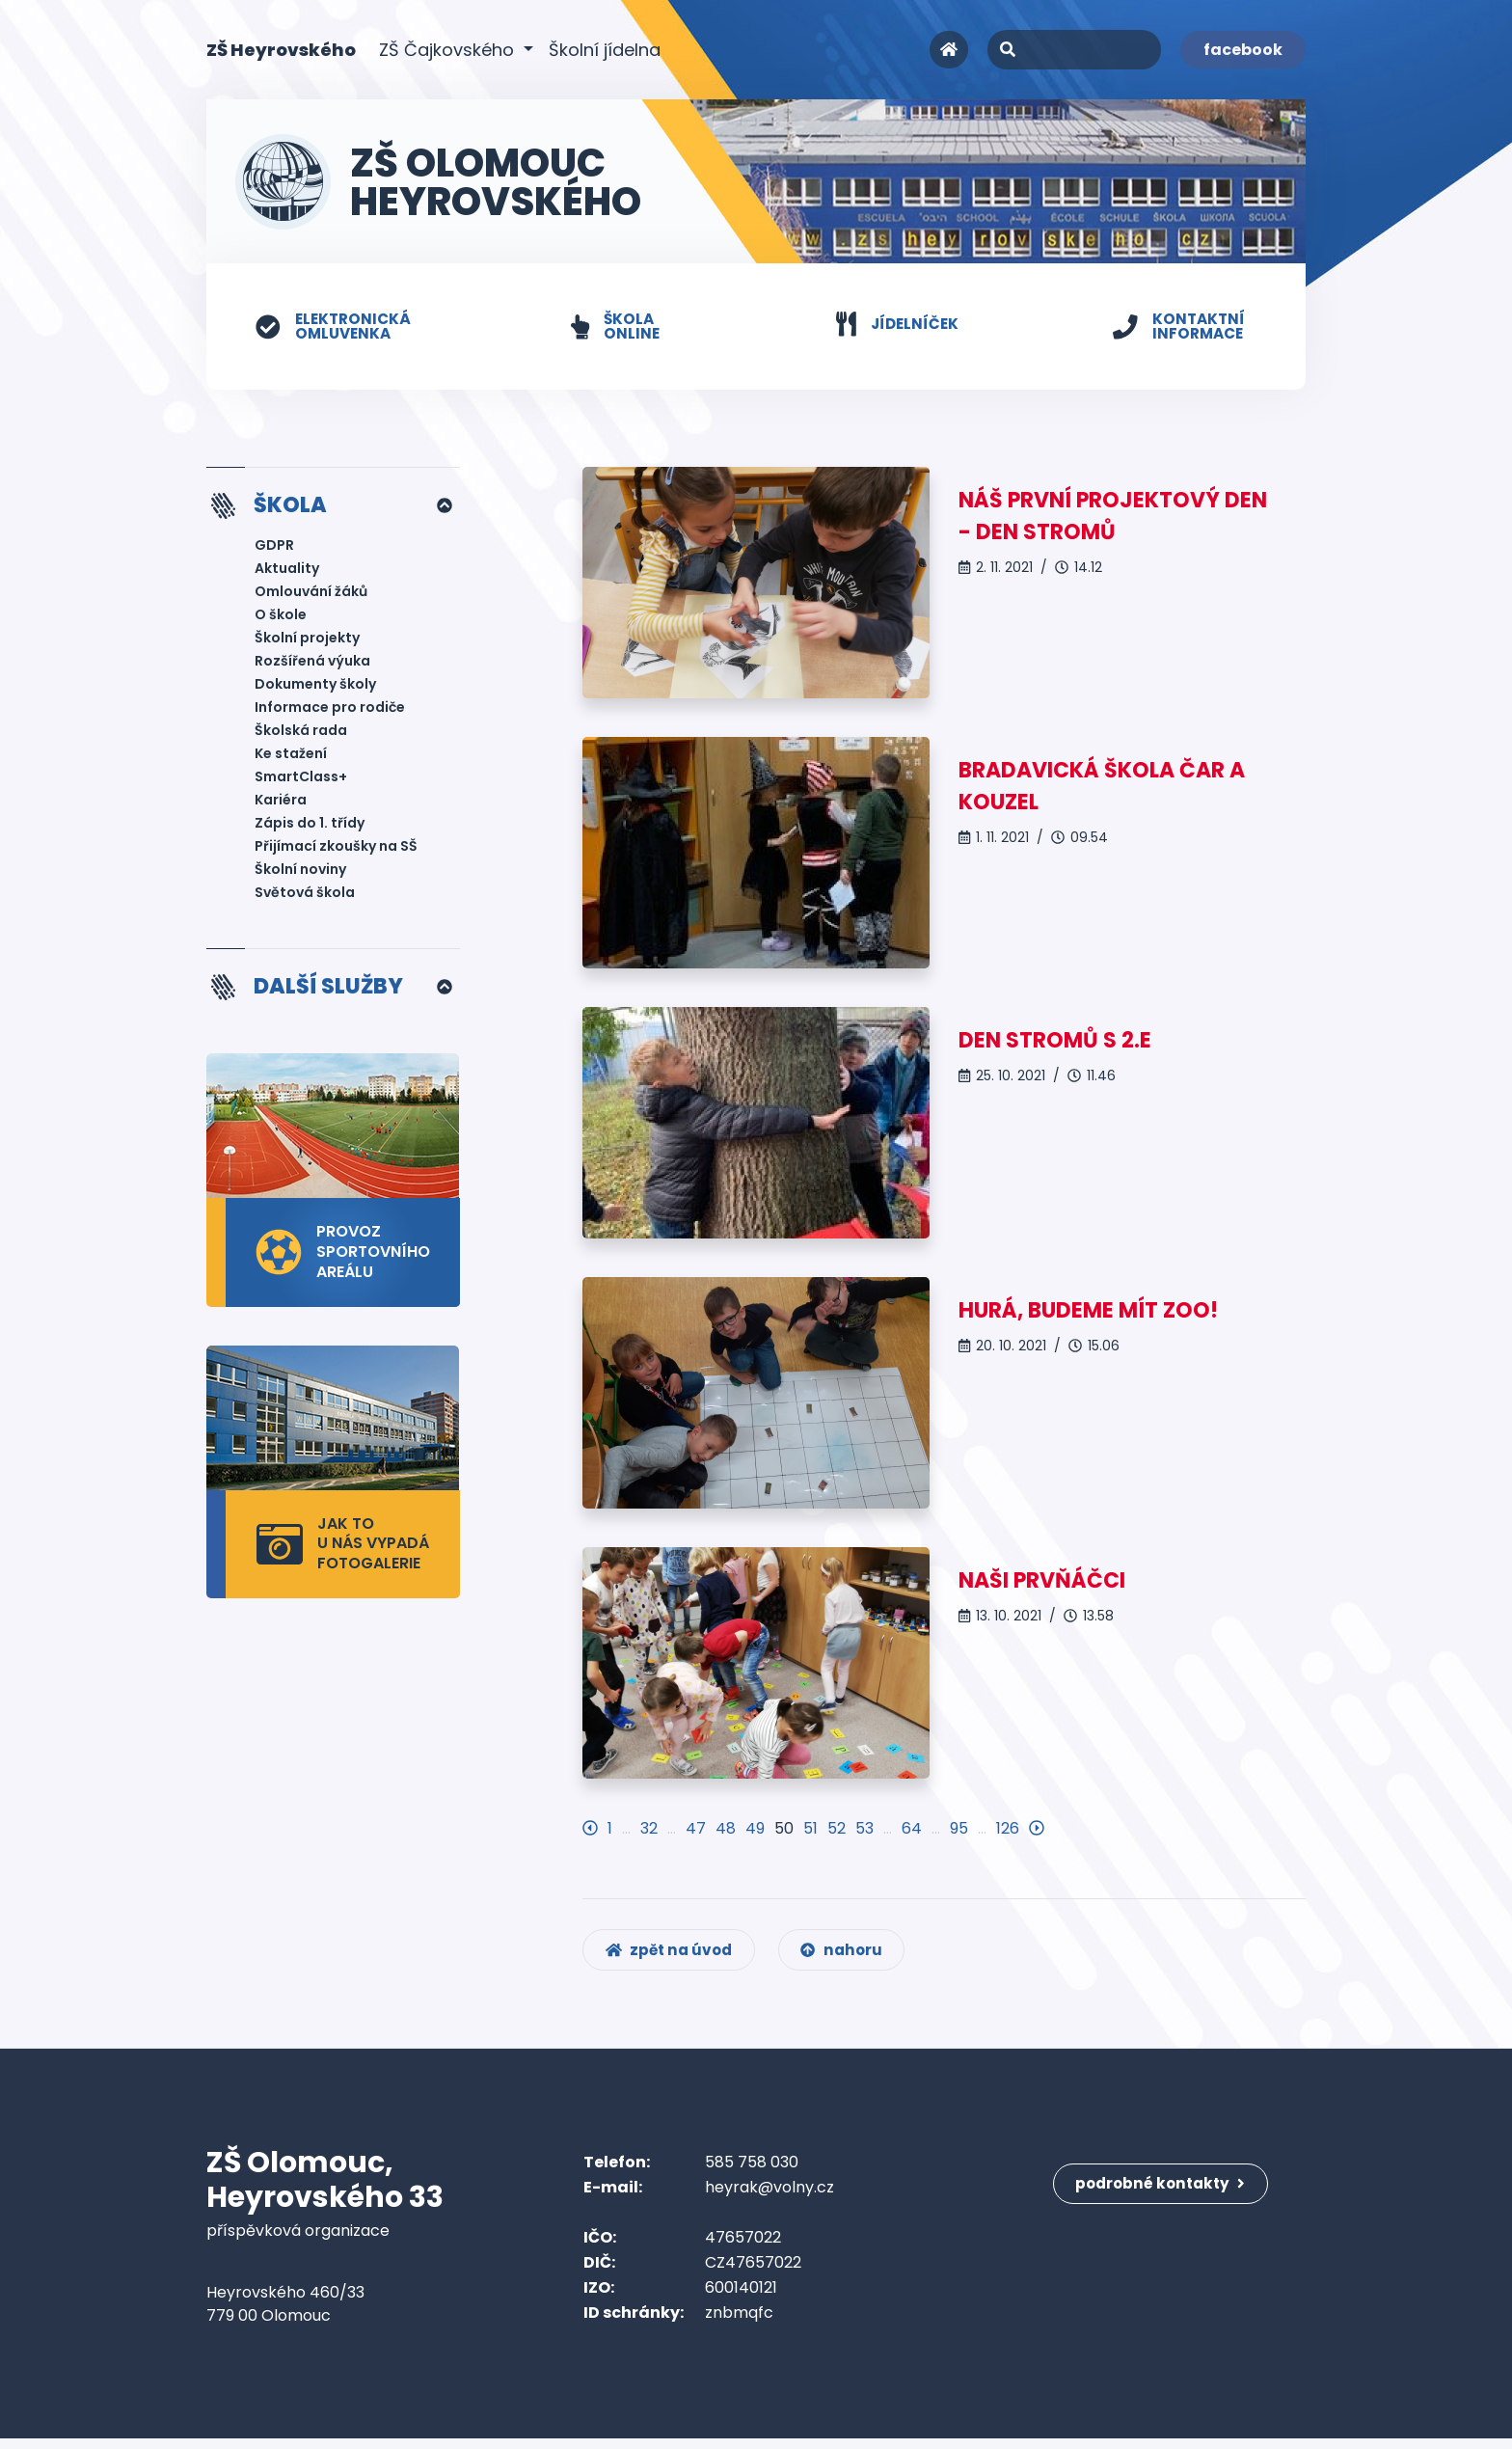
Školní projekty (307, 640)
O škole (281, 617)
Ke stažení (291, 756)
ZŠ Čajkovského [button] (449, 50)
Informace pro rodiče (330, 710)
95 (959, 1829)
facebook (1242, 50)
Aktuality (287, 571)
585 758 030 (751, 2173)
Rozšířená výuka (312, 663)
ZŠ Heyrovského (281, 49)
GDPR (274, 548)
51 (810, 1829)
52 (836, 1829)
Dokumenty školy (315, 686)
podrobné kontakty (1165, 2185)
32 (649, 1829)
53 (864, 1829)
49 (755, 1829)
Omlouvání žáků (311, 594)
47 (696, 1829)
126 (1007, 1829)
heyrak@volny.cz (769, 2198)
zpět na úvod (673, 1959)
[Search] (1074, 49)
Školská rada (301, 733)
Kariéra (281, 802)
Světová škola (305, 895)
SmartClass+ (301, 779)
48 (726, 1829)
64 (912, 1829)
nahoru (852, 1959)
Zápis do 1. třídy (309, 825)
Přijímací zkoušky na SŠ (336, 848)
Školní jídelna (605, 50)
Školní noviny (300, 872)
